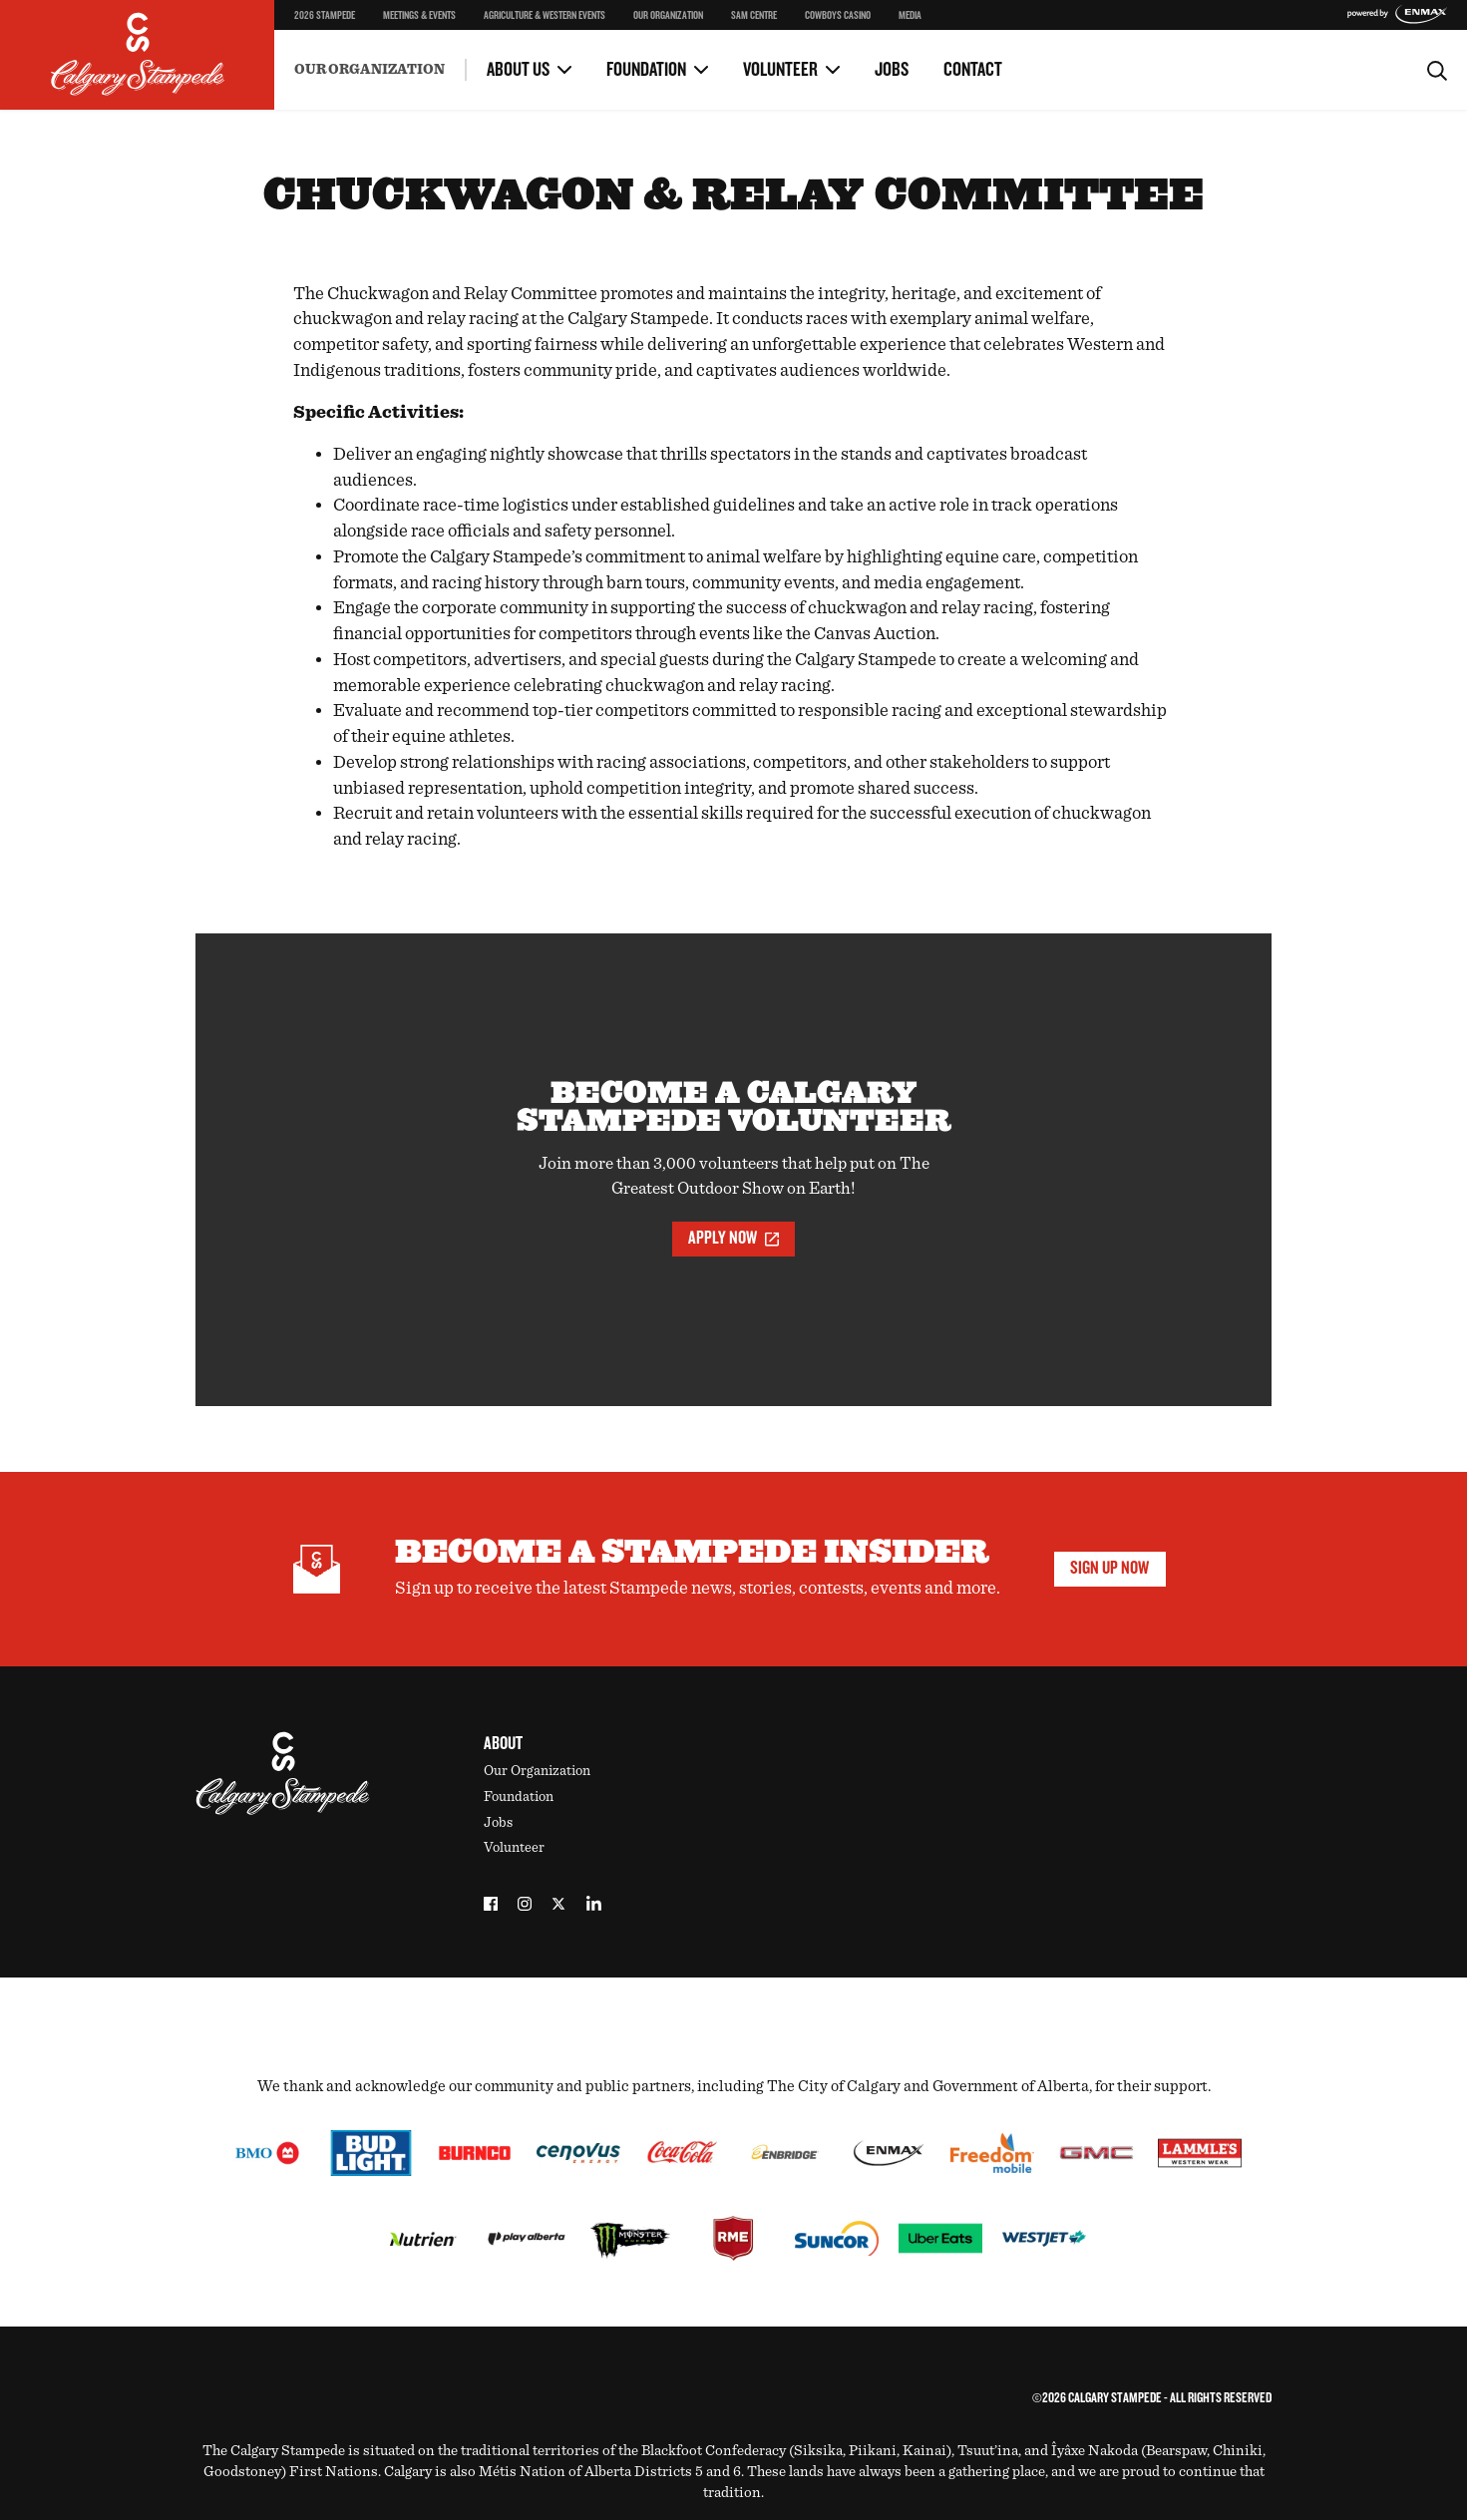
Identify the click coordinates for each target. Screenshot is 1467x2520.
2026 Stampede (324, 15)
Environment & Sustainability (383, 55)
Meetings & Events (419, 15)
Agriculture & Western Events (544, 15)
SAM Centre (754, 15)
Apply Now (733, 1238)
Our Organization (668, 15)
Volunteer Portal (806, 49)
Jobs (892, 70)
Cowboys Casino (838, 15)
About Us (518, 70)
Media (910, 15)
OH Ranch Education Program (845, 31)
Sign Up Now (1109, 1568)
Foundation (646, 70)
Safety (313, 31)
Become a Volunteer (351, 49)
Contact (972, 70)
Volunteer (780, 70)
